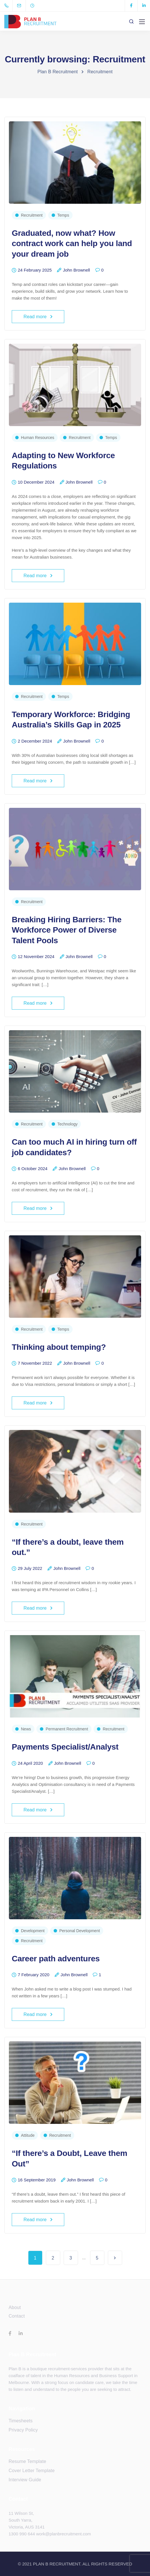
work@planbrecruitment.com (63, 2533)
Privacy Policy (23, 2429)
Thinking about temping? (59, 1347)
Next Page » (115, 2258)
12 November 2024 (36, 956)
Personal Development (79, 1930)
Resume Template (27, 2461)
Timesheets (21, 2420)
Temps (63, 215)
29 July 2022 (30, 1568)
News (26, 1729)
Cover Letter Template (31, 2470)
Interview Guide (25, 2479)
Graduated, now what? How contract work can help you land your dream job (72, 243)
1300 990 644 (22, 2533)
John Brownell (76, 270)
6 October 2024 (32, 1168)
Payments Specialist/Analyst (65, 1746)
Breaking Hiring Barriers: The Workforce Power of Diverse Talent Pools (66, 930)
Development (33, 1930)
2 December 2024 (35, 741)
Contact (17, 2316)
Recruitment (31, 215)
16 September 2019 (37, 2180)
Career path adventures (56, 1958)
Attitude (27, 2135)
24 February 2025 (35, 270)
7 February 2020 (33, 1974)
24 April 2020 (30, 1763)
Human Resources (37, 437)
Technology (67, 1124)
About (15, 2307)
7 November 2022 (35, 1363)
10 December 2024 (36, 482)
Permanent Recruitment (67, 1729)
